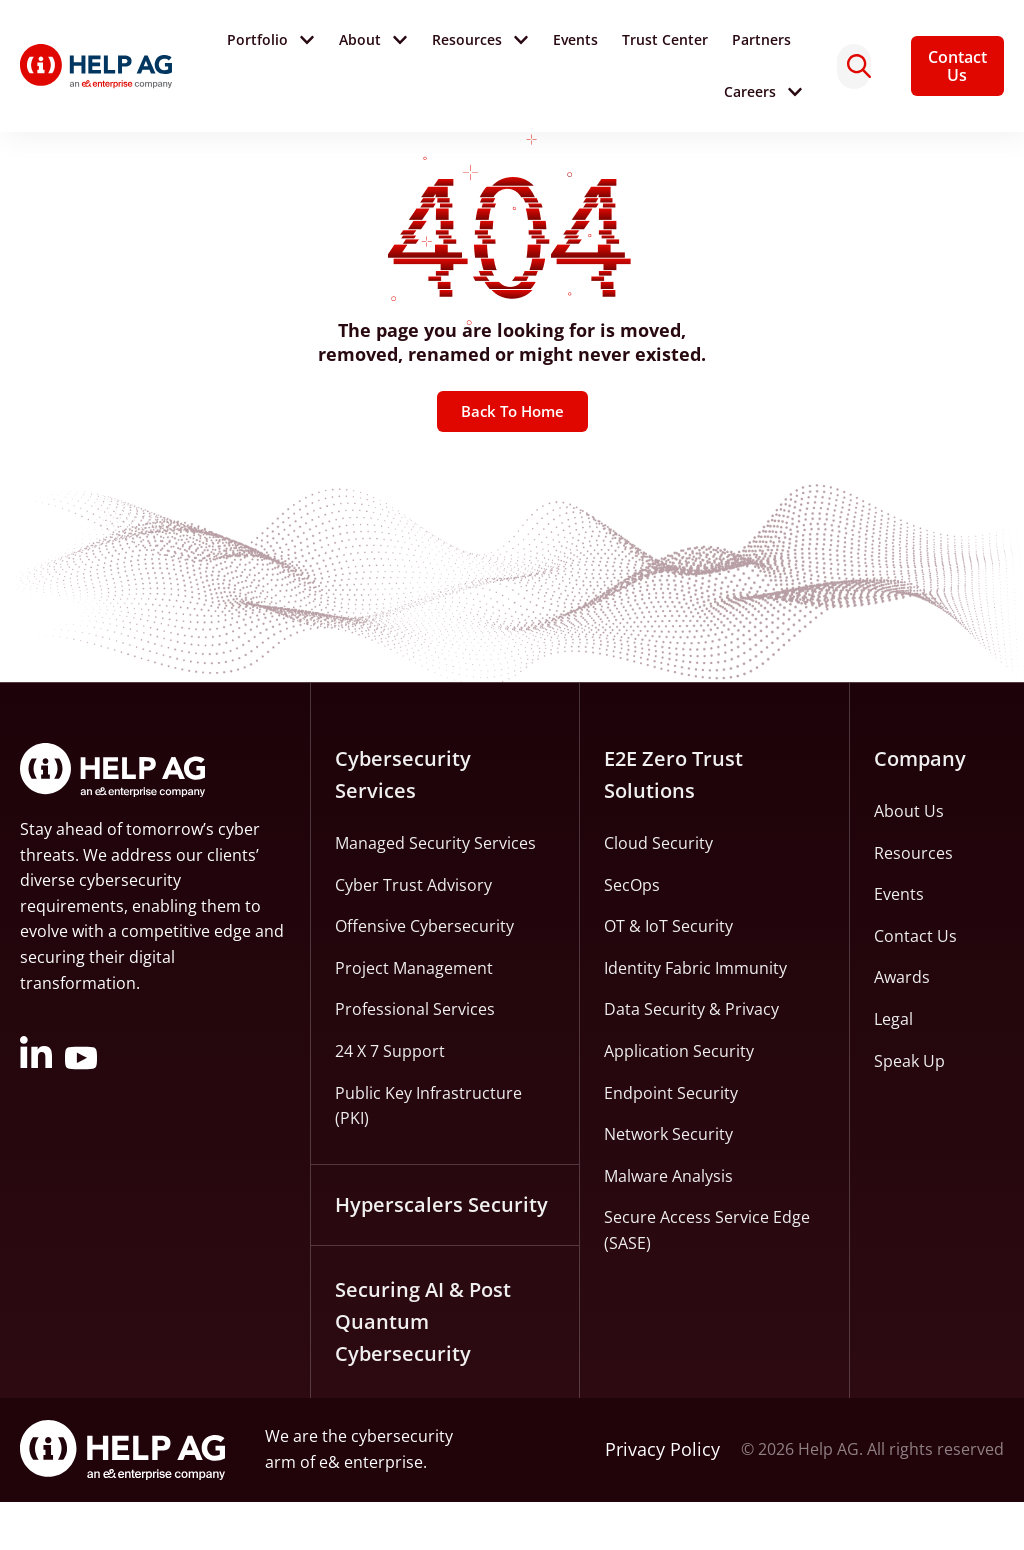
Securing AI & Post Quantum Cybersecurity (423, 1369)
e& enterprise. (373, 1510)
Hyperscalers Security (441, 1252)
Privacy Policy (662, 1497)
